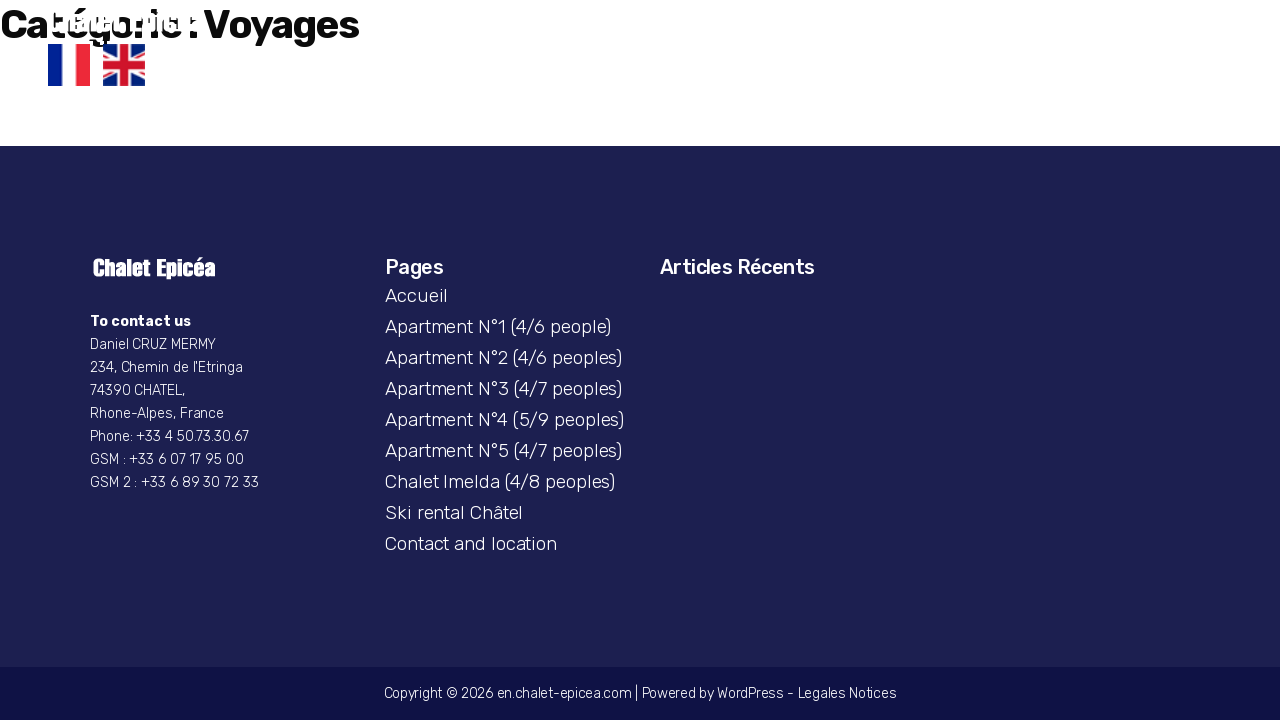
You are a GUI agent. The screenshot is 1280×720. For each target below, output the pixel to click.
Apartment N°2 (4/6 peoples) (503, 357)
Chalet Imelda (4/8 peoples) (500, 481)
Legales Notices (847, 693)
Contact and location (471, 543)
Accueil (416, 295)
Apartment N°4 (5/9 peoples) (504, 419)
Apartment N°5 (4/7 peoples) (503, 450)
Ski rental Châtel (454, 512)
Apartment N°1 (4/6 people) (498, 326)
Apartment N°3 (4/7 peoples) (503, 388)
